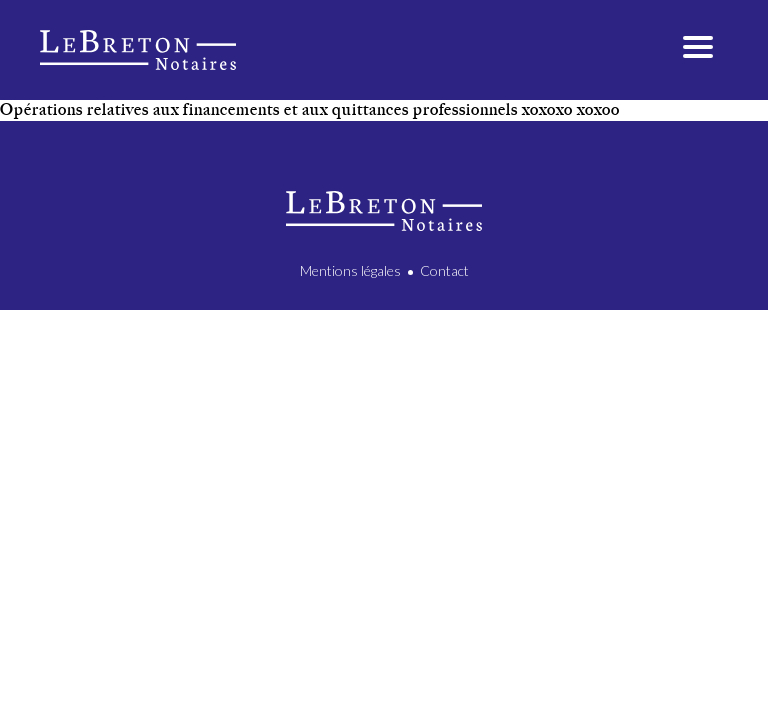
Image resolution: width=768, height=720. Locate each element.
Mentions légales (350, 270)
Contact (444, 270)
